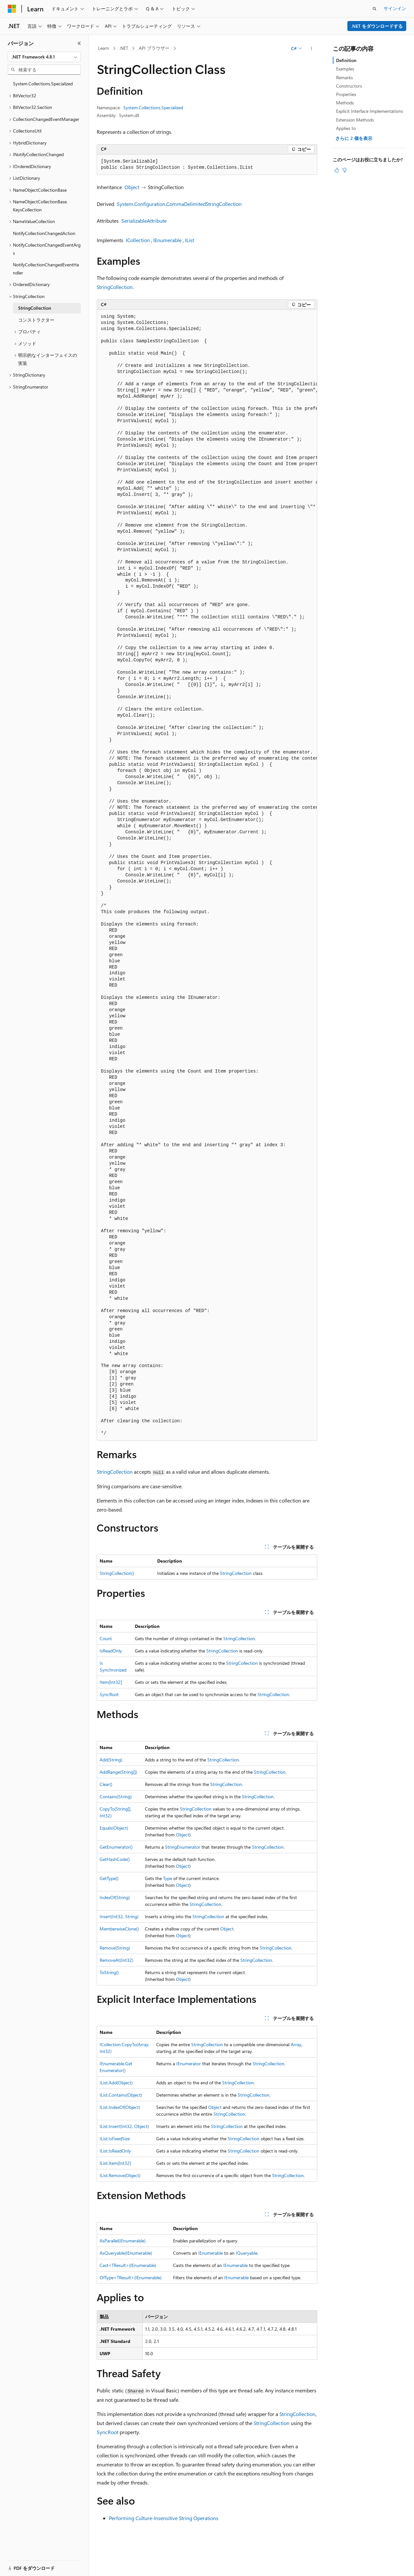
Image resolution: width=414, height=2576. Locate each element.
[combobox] (44, 57)
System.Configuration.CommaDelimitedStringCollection (179, 203)
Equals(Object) (114, 1828)
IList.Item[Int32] (115, 2163)
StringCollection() (117, 1573)
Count (106, 1638)
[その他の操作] (311, 48)
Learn (103, 48)
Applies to (346, 128)
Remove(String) (115, 1948)
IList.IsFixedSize (115, 2138)
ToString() (109, 1972)
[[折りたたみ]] (79, 43)
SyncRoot (109, 1694)
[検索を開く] (374, 9)
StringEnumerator (182, 1847)
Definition (346, 60)
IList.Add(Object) (116, 2082)
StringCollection (115, 286)
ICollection (138, 240)
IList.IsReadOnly (115, 2151)
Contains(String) (116, 1796)
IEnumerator (188, 2063)
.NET (123, 48)
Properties (346, 94)
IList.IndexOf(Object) (120, 2107)
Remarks (344, 77)
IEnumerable (167, 240)
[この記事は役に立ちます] (337, 170)
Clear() (106, 1784)
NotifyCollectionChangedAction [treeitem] (44, 233)
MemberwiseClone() (119, 1929)
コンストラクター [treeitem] (36, 320)
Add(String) (111, 1760)
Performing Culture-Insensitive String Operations (163, 2518)
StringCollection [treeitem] (34, 308)
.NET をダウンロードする (377, 26)
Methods (345, 103)
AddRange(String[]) (118, 1772)
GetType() (109, 1878)
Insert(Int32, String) (119, 1916)
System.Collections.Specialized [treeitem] (43, 83)
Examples (345, 69)
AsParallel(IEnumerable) (123, 2241)
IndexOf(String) (115, 1897)
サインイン (395, 8)
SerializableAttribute (144, 220)
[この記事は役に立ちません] (344, 170)
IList (189, 240)
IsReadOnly (111, 1651)
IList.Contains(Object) (121, 2095)
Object (132, 187)
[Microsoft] (12, 9)
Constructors (349, 86)
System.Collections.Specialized (153, 107)
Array (296, 2044)
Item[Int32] (111, 1682)
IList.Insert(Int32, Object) (124, 2126)
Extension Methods (355, 120)
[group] (207, 875)
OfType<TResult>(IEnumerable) (130, 2277)
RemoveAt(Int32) (116, 1960)
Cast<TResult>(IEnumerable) (128, 2265)
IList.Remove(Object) (120, 2175)
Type (167, 1878)
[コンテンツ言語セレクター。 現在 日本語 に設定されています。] (21, 2564)
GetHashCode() (115, 1859)
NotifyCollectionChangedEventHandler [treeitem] (46, 269)
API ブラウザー (154, 48)
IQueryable (246, 2253)
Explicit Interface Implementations (369, 111)
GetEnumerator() (116, 1847)
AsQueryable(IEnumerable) (126, 2253)
